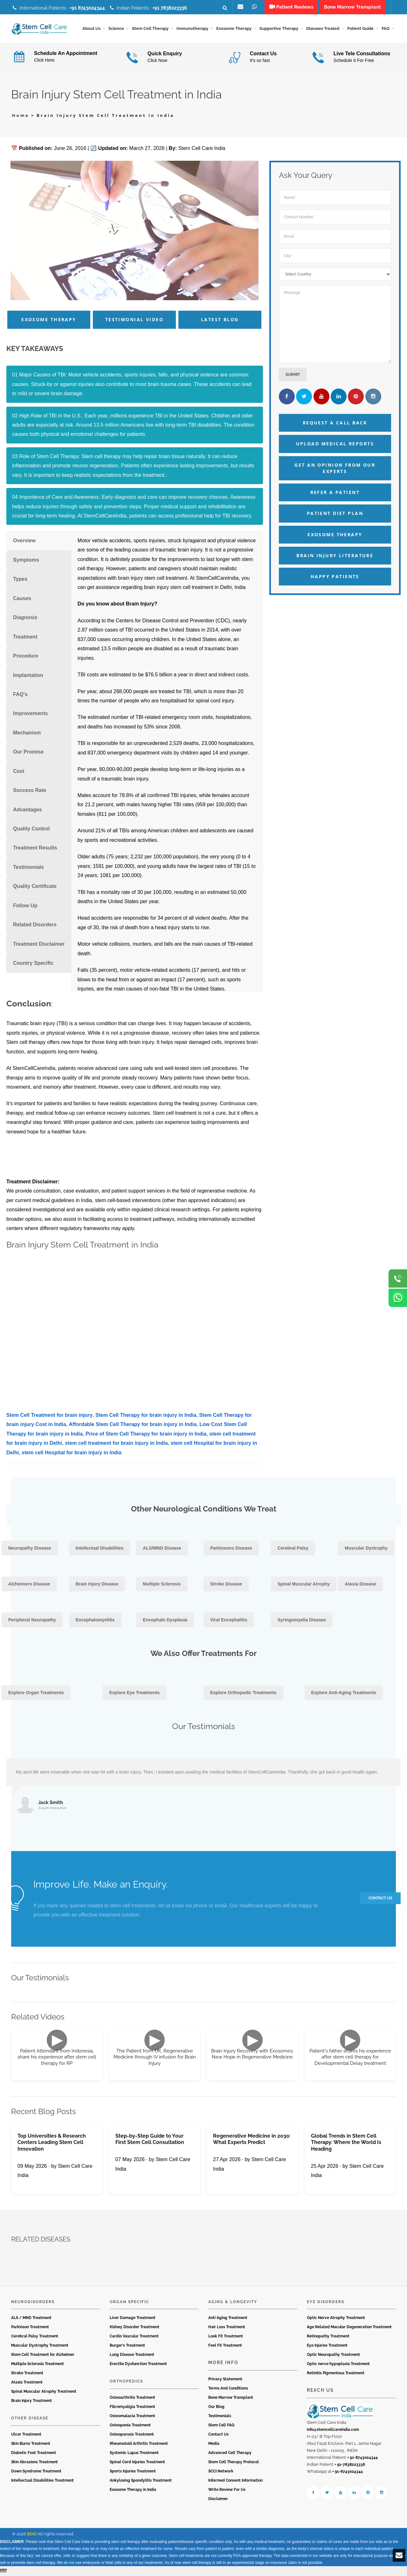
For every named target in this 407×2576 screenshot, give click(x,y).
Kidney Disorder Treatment (134, 2327)
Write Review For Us (226, 2490)
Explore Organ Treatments (36, 1693)
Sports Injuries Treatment (133, 2471)
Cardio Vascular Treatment (134, 2337)
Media (213, 2444)
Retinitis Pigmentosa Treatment (335, 2373)
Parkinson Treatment (30, 2327)
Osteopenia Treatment (130, 2425)
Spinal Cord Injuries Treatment (137, 2462)
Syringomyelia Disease (302, 1620)
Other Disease (29, 2419)
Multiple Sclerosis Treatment (37, 2364)
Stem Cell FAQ (221, 2425)
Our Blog (216, 2407)
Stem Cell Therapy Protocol (233, 2462)
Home (20, 116)
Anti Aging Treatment (227, 2318)
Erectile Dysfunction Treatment (138, 2364)
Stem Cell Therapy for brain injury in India (145, 1415)
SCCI (32, 2534)
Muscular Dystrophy (366, 1548)
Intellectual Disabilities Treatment (42, 2480)
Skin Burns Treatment (30, 2444)
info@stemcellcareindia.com (333, 2430)
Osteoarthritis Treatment (132, 2398)
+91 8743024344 (87, 8)
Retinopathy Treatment (328, 2337)
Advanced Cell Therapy (230, 2453)
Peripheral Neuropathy (32, 1620)
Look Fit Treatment (225, 2337)
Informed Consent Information (235, 2480)
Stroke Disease (226, 1584)
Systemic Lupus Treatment (134, 2453)
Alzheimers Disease (29, 1584)
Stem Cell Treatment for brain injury (49, 1415)
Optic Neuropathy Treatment (333, 2355)
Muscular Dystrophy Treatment (39, 2346)
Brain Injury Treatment (31, 2401)
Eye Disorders (325, 2302)
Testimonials (219, 2416)
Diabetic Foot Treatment (33, 2453)
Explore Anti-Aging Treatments (343, 1693)
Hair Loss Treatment (226, 2327)
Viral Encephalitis (228, 1620)
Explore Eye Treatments (134, 1693)
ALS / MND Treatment (31, 2318)
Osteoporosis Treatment (132, 2434)
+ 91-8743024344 (362, 2458)
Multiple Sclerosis (162, 1584)
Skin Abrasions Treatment (34, 2462)
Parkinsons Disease (231, 1548)
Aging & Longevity (232, 2302)
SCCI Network (220, 2471)
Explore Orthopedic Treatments (243, 1693)
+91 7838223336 (169, 8)
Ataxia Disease (360, 1584)
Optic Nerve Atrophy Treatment (336, 2318)
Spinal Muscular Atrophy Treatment (43, 2392)
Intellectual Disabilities (100, 1548)
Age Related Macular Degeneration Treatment (349, 2327)
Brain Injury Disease (97, 1584)
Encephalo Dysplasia (165, 1620)
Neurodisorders (33, 2302)
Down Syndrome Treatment (36, 2471)
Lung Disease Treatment (132, 2355)
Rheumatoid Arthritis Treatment (139, 2444)
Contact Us (218, 2434)
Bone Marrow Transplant (230, 2398)
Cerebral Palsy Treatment (34, 2337)
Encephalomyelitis (95, 1620)
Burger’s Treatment (127, 2346)
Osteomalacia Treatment (132, 2416)
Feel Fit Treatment (225, 2346)
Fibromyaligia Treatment (132, 2407)
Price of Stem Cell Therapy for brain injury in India (146, 1434)
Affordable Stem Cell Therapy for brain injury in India (133, 1425)
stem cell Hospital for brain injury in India (71, 1453)
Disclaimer (218, 2499)
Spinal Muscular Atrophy (304, 1584)
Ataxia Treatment (27, 2383)
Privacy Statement (225, 2379)
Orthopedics (126, 2382)
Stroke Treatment (27, 2373)
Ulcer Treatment (26, 2434)
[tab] (38, 541)
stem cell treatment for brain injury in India (116, 1443)
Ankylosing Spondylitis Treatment (141, 2480)
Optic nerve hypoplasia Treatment (338, 2364)
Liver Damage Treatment (132, 2318)
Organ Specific (129, 2302)
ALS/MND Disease (162, 1548)
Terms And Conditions (228, 2388)
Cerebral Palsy (293, 1548)
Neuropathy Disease (29, 1548)
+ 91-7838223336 (350, 2465)
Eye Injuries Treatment (327, 2346)
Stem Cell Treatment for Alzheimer (42, 2355)
